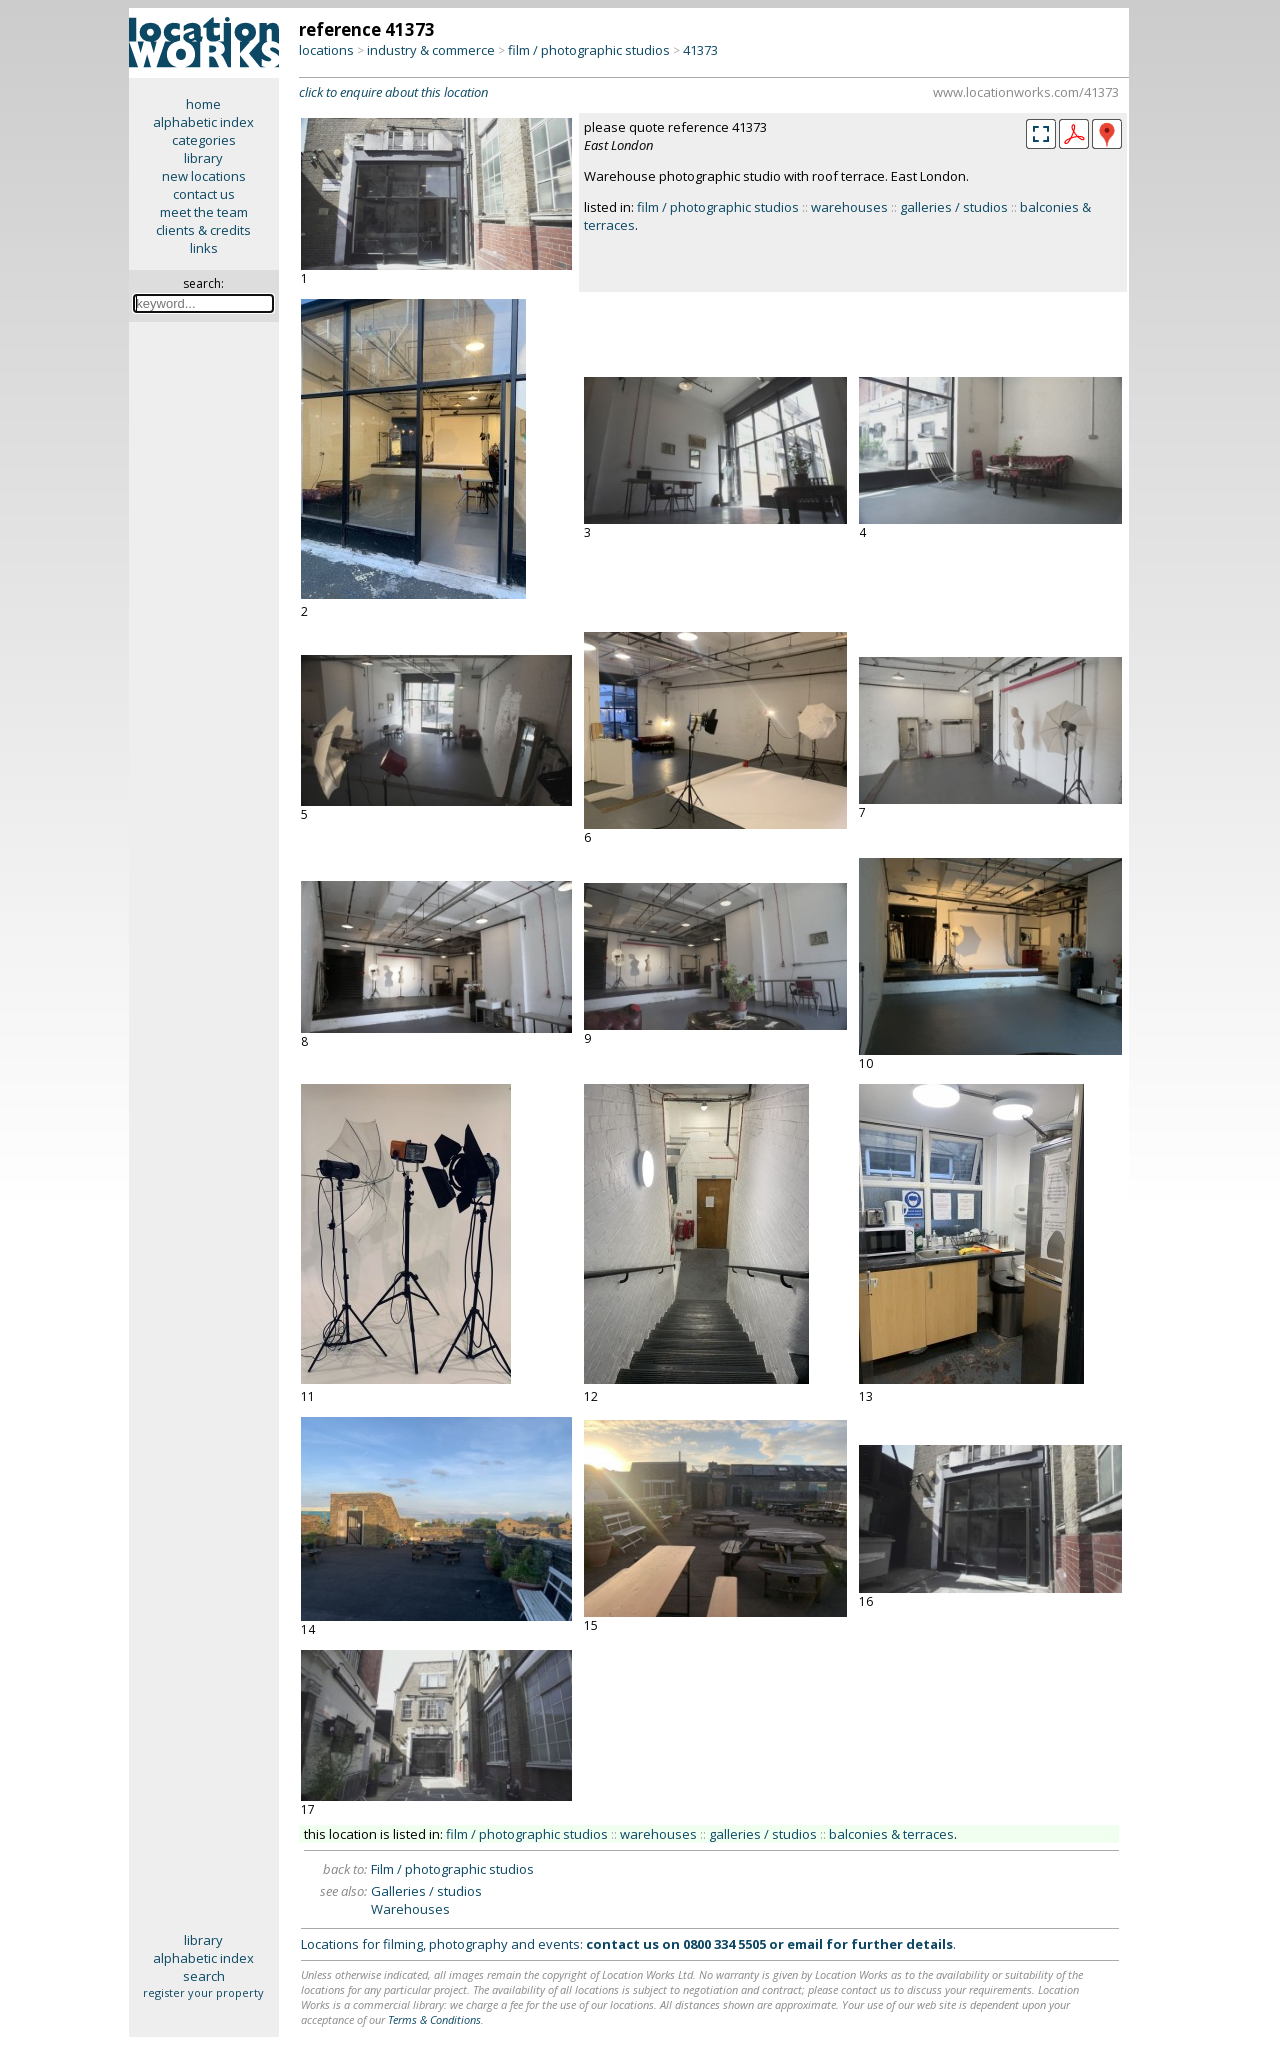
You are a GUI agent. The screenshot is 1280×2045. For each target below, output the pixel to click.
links (204, 248)
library (203, 158)
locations (326, 50)
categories (204, 140)
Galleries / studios (426, 1891)
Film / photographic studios (452, 1869)
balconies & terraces (891, 1834)
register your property (203, 1992)
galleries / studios (954, 207)
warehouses (849, 207)
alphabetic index (203, 122)
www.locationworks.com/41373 (1026, 92)
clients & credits (203, 230)
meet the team (204, 212)
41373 (700, 50)
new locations (204, 176)
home (203, 104)
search (204, 1976)
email (805, 1944)
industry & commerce (431, 50)
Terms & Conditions (434, 2019)
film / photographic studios (589, 50)
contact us (204, 194)
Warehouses (410, 1909)
